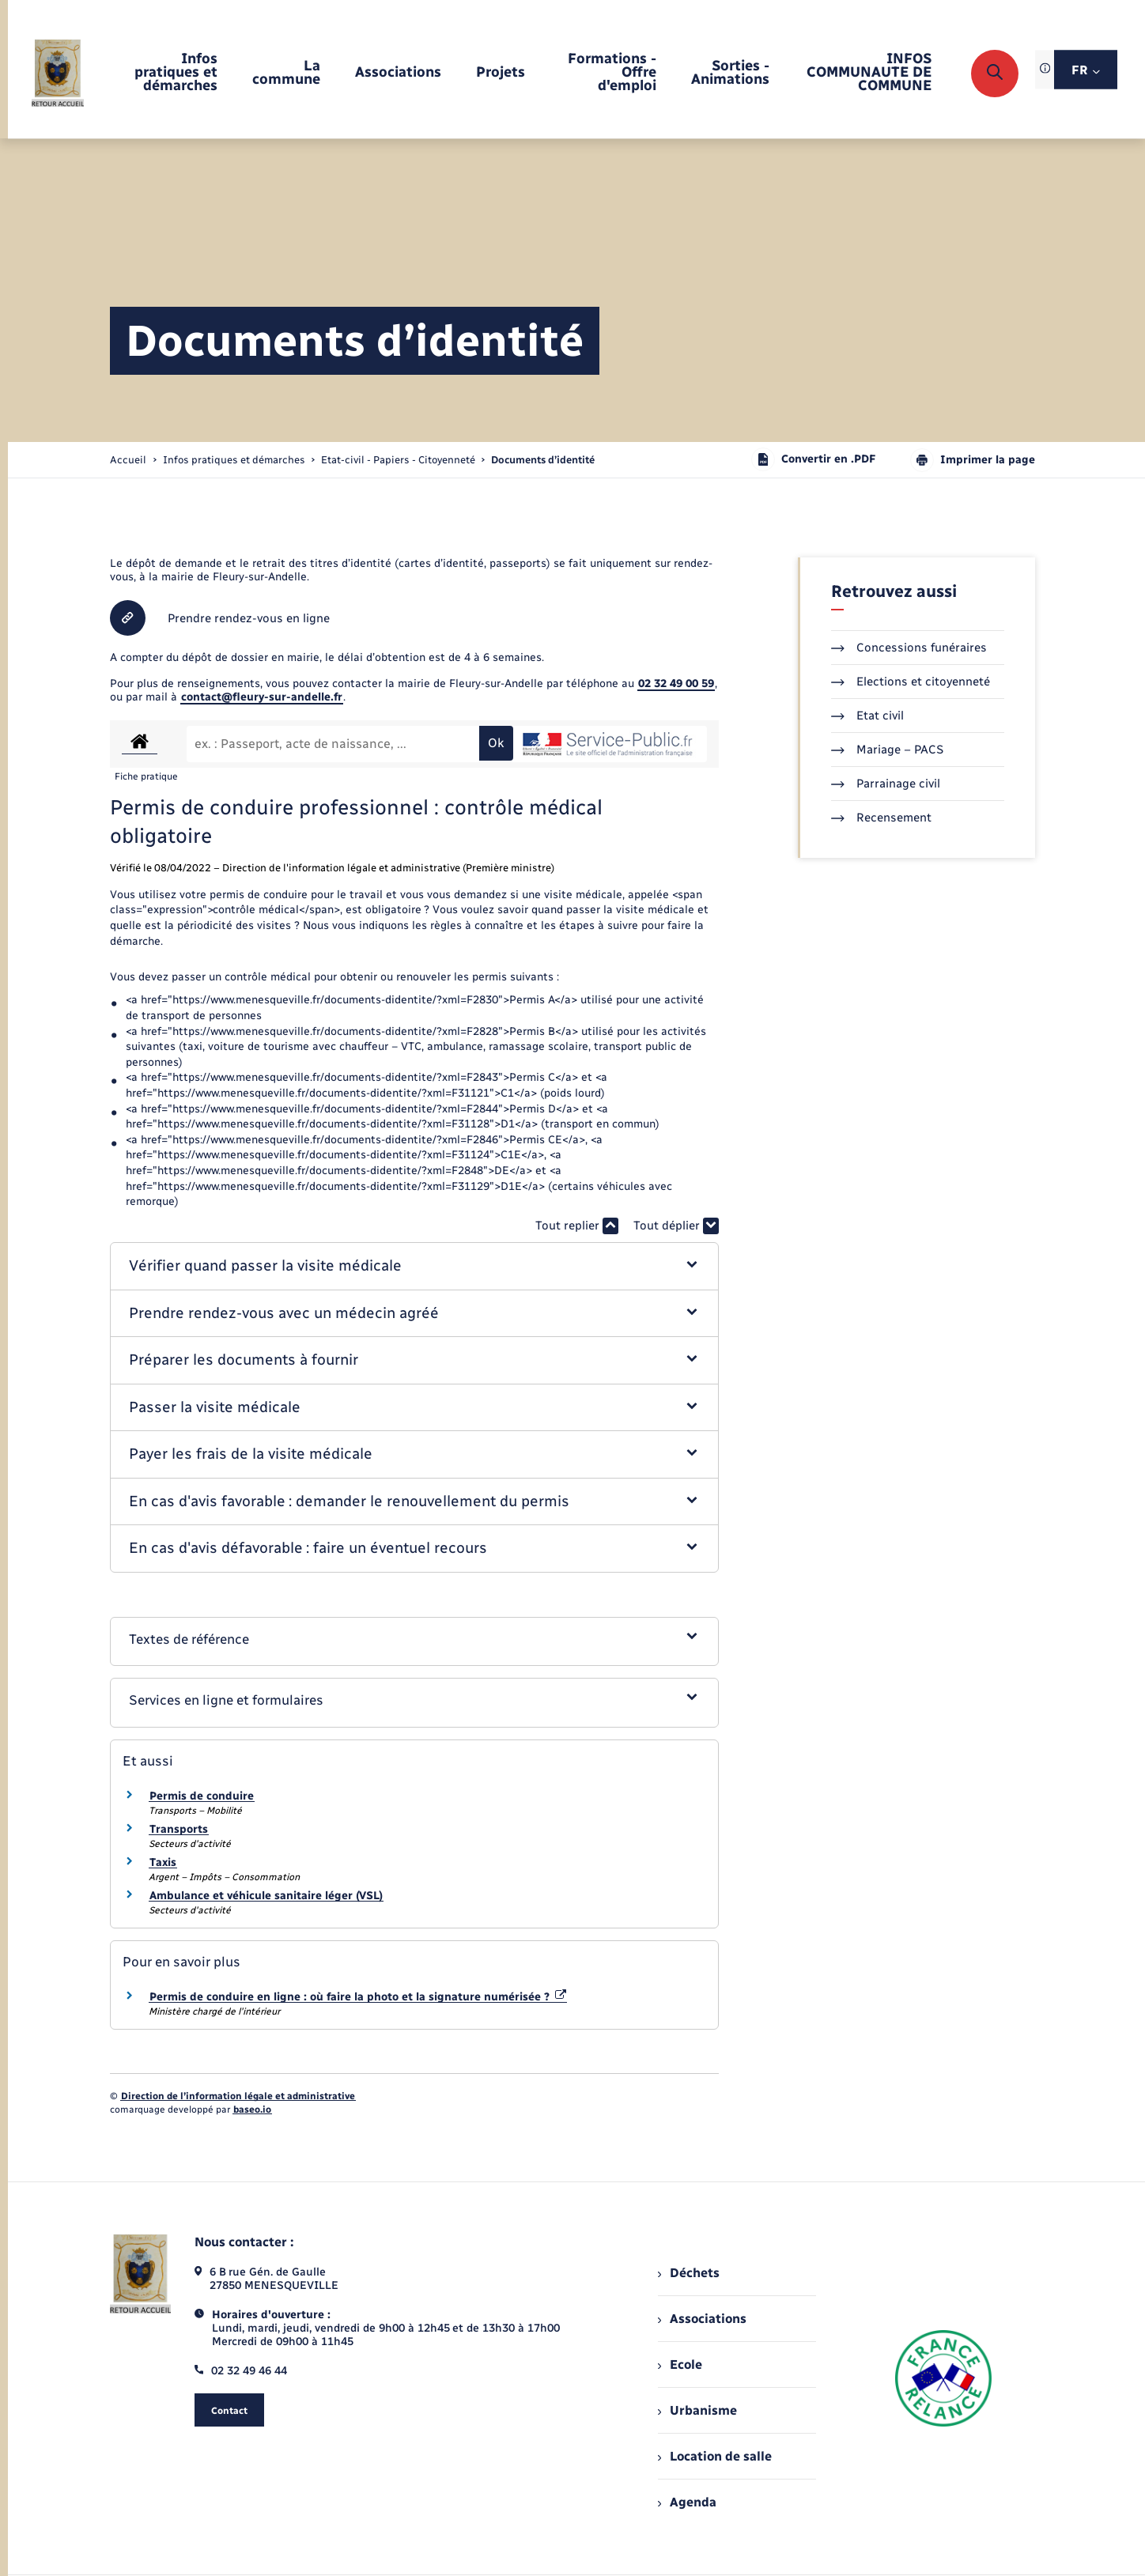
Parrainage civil (885, 783)
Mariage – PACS (887, 749)
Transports (178, 1829)
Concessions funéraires (909, 647)
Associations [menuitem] (702, 2318)
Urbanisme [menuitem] (697, 2410)
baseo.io (252, 2109)
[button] (414, 1266)
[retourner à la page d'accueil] (58, 73)
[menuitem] (166, 73)
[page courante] (543, 460)
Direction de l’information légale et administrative (238, 2096)
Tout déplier (676, 1226)
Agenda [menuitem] (687, 2502)
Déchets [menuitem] (689, 2272)
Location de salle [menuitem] (715, 2456)
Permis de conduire (201, 1796)
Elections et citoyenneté (910, 681)
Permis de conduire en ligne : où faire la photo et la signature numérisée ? (357, 1997)
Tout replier (576, 1226)
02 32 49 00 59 (676, 683)
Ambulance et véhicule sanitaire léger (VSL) (266, 1895)
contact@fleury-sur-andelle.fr (261, 697)
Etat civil (867, 715)
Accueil (128, 460)
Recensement (881, 817)
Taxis (162, 1862)
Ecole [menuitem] (680, 2364)
